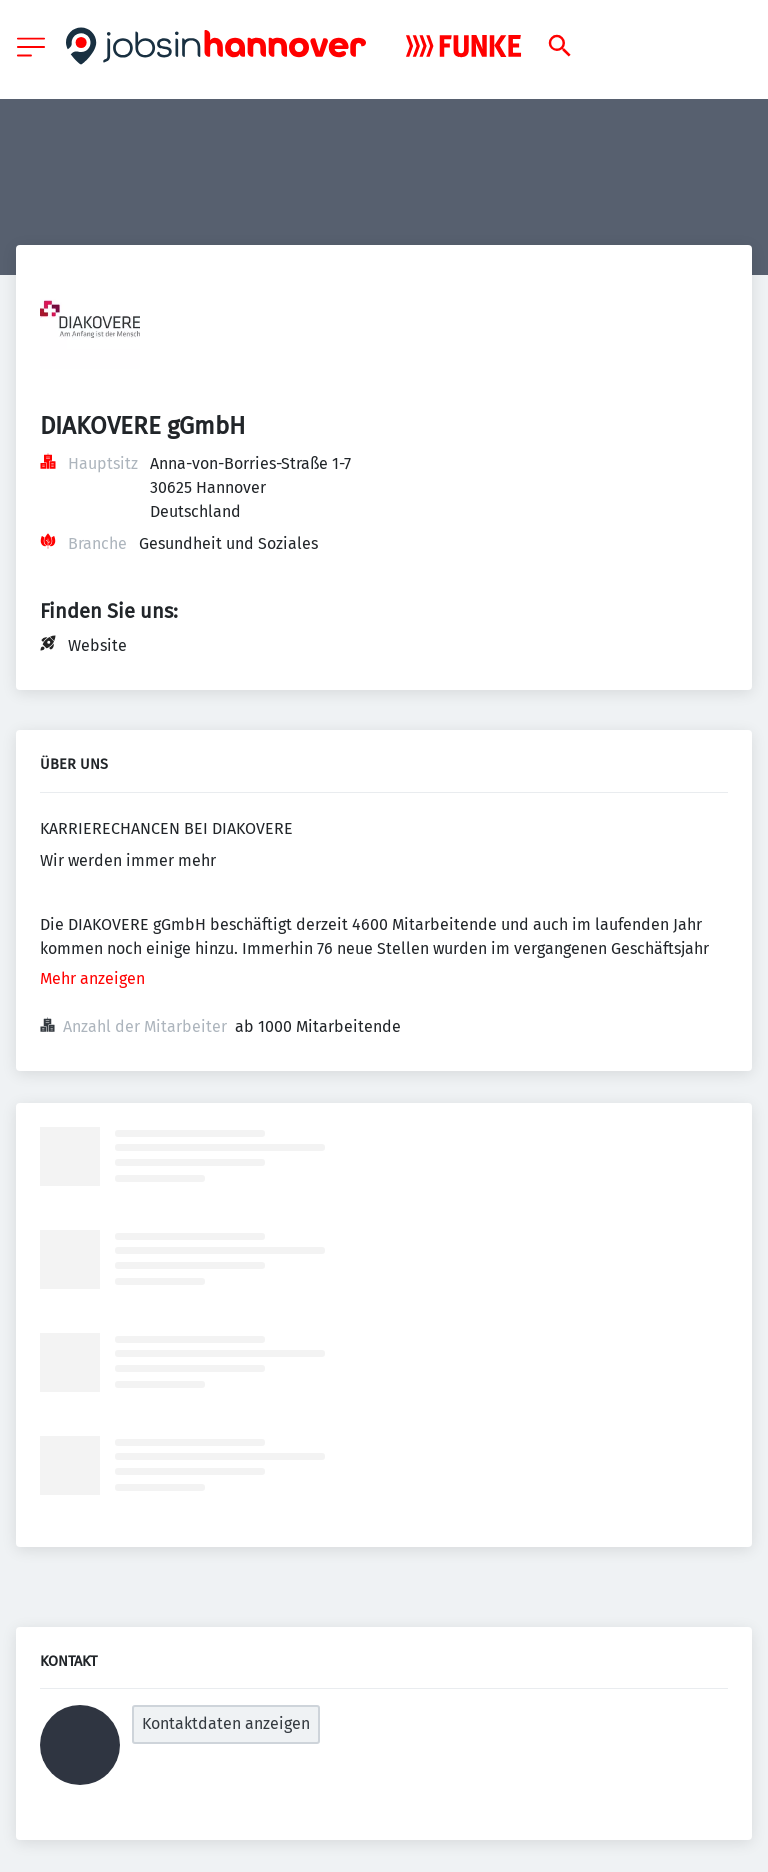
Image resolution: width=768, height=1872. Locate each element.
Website (97, 645)
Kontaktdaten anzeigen (226, 1723)
